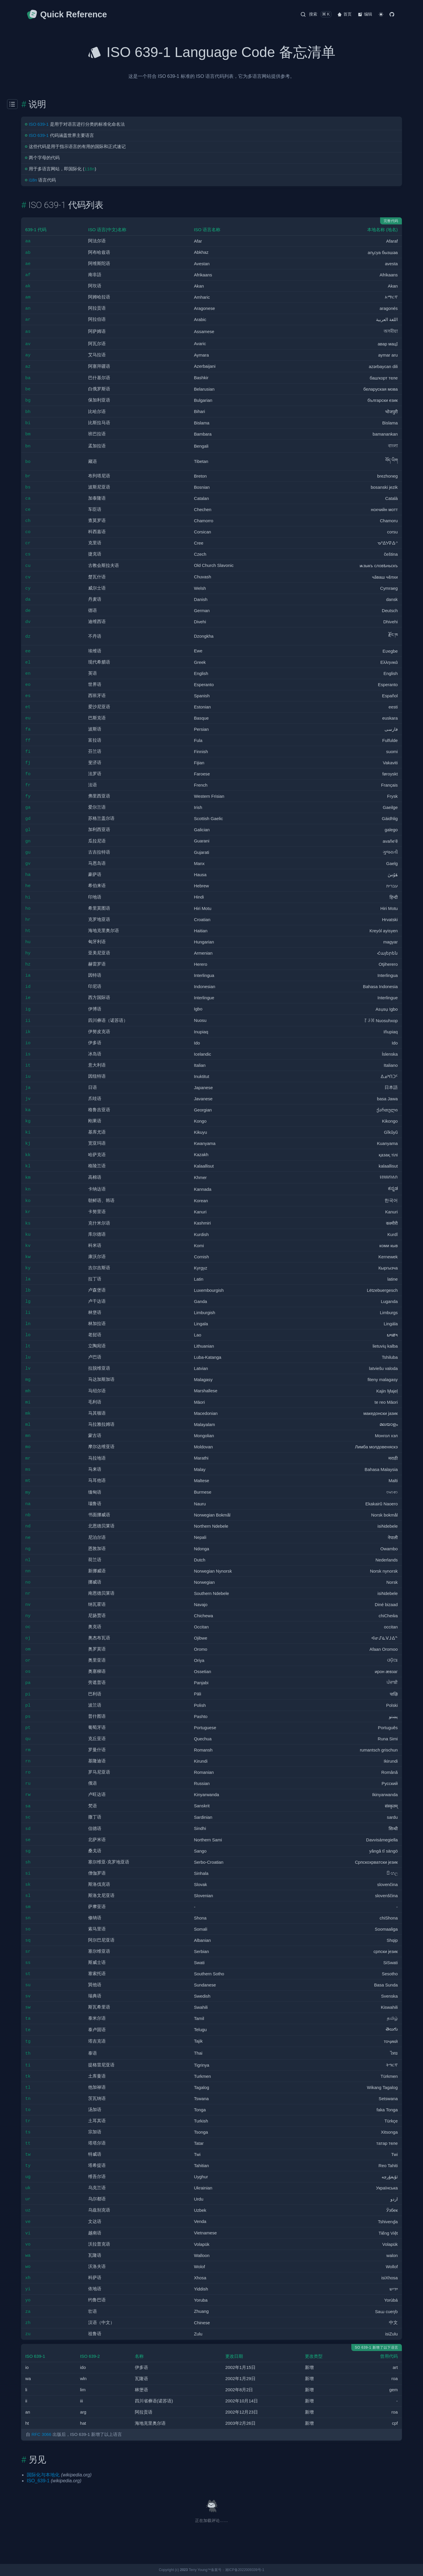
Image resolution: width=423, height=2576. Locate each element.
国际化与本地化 (43, 2474)
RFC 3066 (41, 2434)
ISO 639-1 (38, 124)
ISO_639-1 (38, 2480)
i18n (33, 180)
